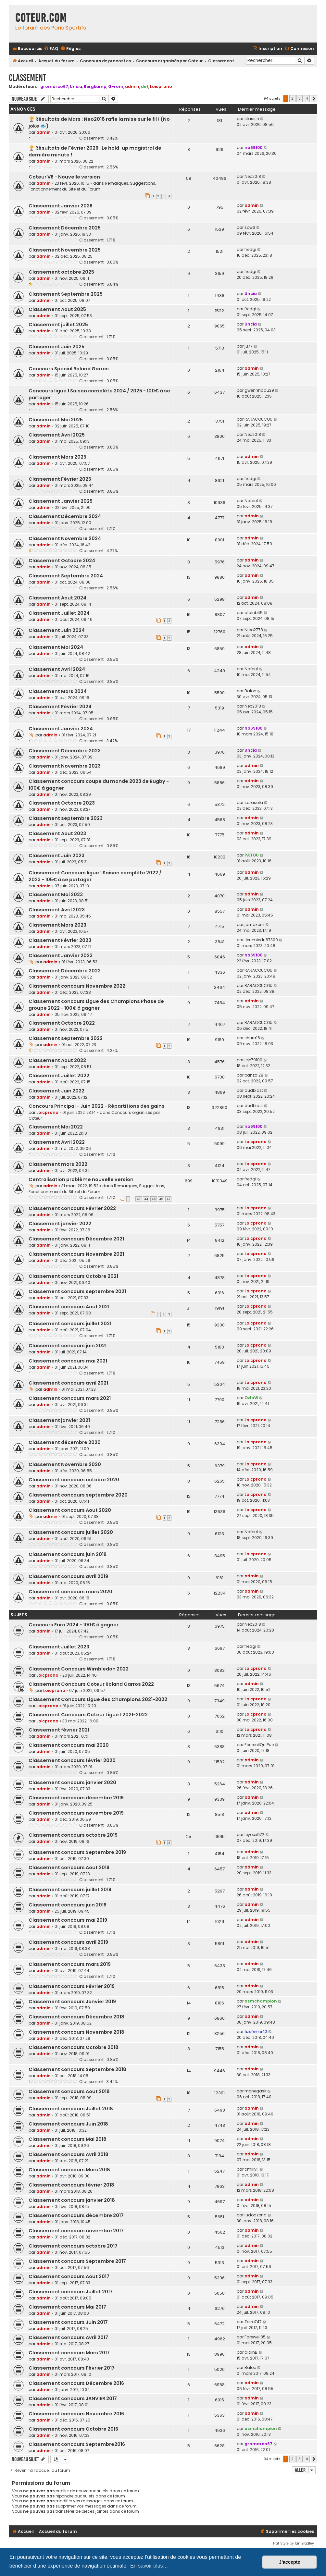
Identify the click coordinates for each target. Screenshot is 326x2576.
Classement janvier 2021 (59, 1420)
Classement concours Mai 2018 (68, 2139)
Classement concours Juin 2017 (68, 2322)
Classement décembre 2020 (65, 1442)
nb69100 (253, 147)
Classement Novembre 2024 (65, 538)
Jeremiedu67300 (261, 940)
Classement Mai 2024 (56, 647)
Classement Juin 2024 (57, 630)
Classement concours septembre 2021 (77, 1291)
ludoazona (255, 2215)
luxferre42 (255, 2031)
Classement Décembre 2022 (65, 971)
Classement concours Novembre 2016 (76, 2413)
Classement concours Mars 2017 (69, 2352)
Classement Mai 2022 (56, 1127)
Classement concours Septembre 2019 (77, 1852)
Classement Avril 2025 (57, 435)
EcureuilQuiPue (259, 1744)
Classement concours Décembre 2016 (76, 2383)
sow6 (249, 227)
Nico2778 (253, 630)
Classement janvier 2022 (60, 1223)
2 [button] (292, 98)
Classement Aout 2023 (57, 833)
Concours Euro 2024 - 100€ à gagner (74, 1624)
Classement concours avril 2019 (68, 1576)
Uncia (76, 86)
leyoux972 (254, 1834)
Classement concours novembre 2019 (76, 1813)
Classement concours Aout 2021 (69, 1306)
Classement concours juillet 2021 (70, 1323)
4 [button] (307, 98)
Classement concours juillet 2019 (70, 1889)
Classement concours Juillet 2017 (71, 2291)
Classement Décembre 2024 (65, 516)
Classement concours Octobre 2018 (74, 2047)
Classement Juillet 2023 (59, 1647)
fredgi (250, 249)
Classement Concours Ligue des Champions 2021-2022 (98, 1699)
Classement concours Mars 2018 (69, 2169)
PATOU (251, 855)
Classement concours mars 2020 (70, 1591)
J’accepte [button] (289, 2562)
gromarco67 (54, 86)
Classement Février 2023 (60, 940)
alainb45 (253, 612)
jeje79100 (253, 1060)
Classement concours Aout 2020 (70, 1510)
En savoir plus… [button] (149, 2566)
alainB (250, 2352)
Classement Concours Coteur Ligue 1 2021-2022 (88, 1714)
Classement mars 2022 (58, 1164)
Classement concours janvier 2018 (72, 2200)
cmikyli (251, 2169)
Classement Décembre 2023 (65, 750)
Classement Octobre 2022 (62, 1023)
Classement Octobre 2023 (62, 803)
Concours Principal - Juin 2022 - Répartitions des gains (97, 1106)
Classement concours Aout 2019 (69, 1867)
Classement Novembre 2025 (65, 250)
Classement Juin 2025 (56, 346)
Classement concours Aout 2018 (69, 2091)
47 (168, 1199)
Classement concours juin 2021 (68, 1345)
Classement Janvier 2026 (61, 206)
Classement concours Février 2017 (72, 2368)
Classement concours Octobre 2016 (73, 2429)
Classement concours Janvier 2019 (72, 2001)
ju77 (248, 346)
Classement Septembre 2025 (66, 294)
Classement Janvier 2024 (61, 728)
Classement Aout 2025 (57, 309)
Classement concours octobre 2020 (74, 1479)
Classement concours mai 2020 (69, 1745)
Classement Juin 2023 (56, 855)
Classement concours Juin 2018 (68, 2124)
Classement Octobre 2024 (62, 560)
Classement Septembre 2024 (66, 576)
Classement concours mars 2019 (70, 1964)
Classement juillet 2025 (58, 324)
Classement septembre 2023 (66, 818)
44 (146, 1199)
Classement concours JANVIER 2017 (73, 2398)
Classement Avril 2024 (57, 669)
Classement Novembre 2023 (65, 766)
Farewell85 (255, 2337)
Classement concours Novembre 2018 (76, 2032)
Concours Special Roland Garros (69, 368)
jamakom (254, 924)
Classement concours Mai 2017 (67, 2307)
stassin (251, 118)
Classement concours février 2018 (71, 2185)
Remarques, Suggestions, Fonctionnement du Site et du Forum (92, 186)
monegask (255, 2091)
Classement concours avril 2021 (68, 1383)
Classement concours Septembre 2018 (77, 2069)
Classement (27, 78)
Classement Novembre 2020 (65, 1464)
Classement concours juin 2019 (68, 1554)
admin (132, 86)
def (144, 86)
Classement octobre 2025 (61, 272)
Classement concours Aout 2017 (69, 2276)
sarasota (253, 802)
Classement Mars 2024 (58, 691)
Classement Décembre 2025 (65, 228)
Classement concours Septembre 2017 (77, 2261)
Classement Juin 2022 (56, 1091)
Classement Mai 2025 (56, 419)
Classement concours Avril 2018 (68, 2154)
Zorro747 (253, 2321)
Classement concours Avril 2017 (68, 2337)
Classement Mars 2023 (57, 925)
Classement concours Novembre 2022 (77, 986)
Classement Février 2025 (60, 479)
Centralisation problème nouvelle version (81, 1179)
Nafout (251, 500)
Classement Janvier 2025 (61, 501)
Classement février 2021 (59, 1730)
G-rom (115, 86)
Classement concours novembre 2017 (76, 2230)
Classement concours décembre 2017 (76, 2215)
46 (161, 1199)
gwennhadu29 (259, 390)
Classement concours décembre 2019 (76, 1797)
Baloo (250, 691)
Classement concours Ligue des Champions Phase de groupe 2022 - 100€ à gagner (96, 1004)
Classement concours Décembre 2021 (76, 1239)
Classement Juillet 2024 (59, 613)
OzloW (251, 1397)
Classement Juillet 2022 (59, 1075)
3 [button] (299, 98)
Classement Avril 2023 (57, 909)
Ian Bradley (304, 2543)
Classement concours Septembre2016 (77, 2444)
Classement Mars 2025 (57, 457)
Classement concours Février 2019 (72, 1986)
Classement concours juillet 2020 (71, 1532)
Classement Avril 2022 (57, 1142)
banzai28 (253, 1075)
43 (139, 1199)
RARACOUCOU (258, 419)
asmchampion (260, 2001)
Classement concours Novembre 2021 (76, 1254)
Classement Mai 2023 (56, 894)
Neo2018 (252, 176)
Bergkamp (95, 86)
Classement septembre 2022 (66, 1038)
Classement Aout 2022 (57, 1060)
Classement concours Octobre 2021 (73, 1276)
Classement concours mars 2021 (70, 1398)
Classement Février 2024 (60, 706)
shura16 (252, 1038)
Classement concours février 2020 (72, 1760)
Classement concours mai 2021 (68, 1361)
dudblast (253, 1090)
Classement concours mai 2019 (68, 1920)
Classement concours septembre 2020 (78, 1495)
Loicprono (161, 86)
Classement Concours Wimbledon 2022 (79, 1669)
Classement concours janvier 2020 (72, 1782)
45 (154, 1199)
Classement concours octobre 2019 (73, 1835)
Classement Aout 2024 (57, 598)
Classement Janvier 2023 (61, 955)
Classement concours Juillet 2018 (71, 2108)
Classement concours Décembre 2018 (76, 2017)
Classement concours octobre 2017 (73, 2246)
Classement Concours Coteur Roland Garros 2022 (91, 1684)
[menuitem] (51, 48)
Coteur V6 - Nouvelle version (64, 177)
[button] (314, 98)
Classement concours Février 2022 (72, 1208)
